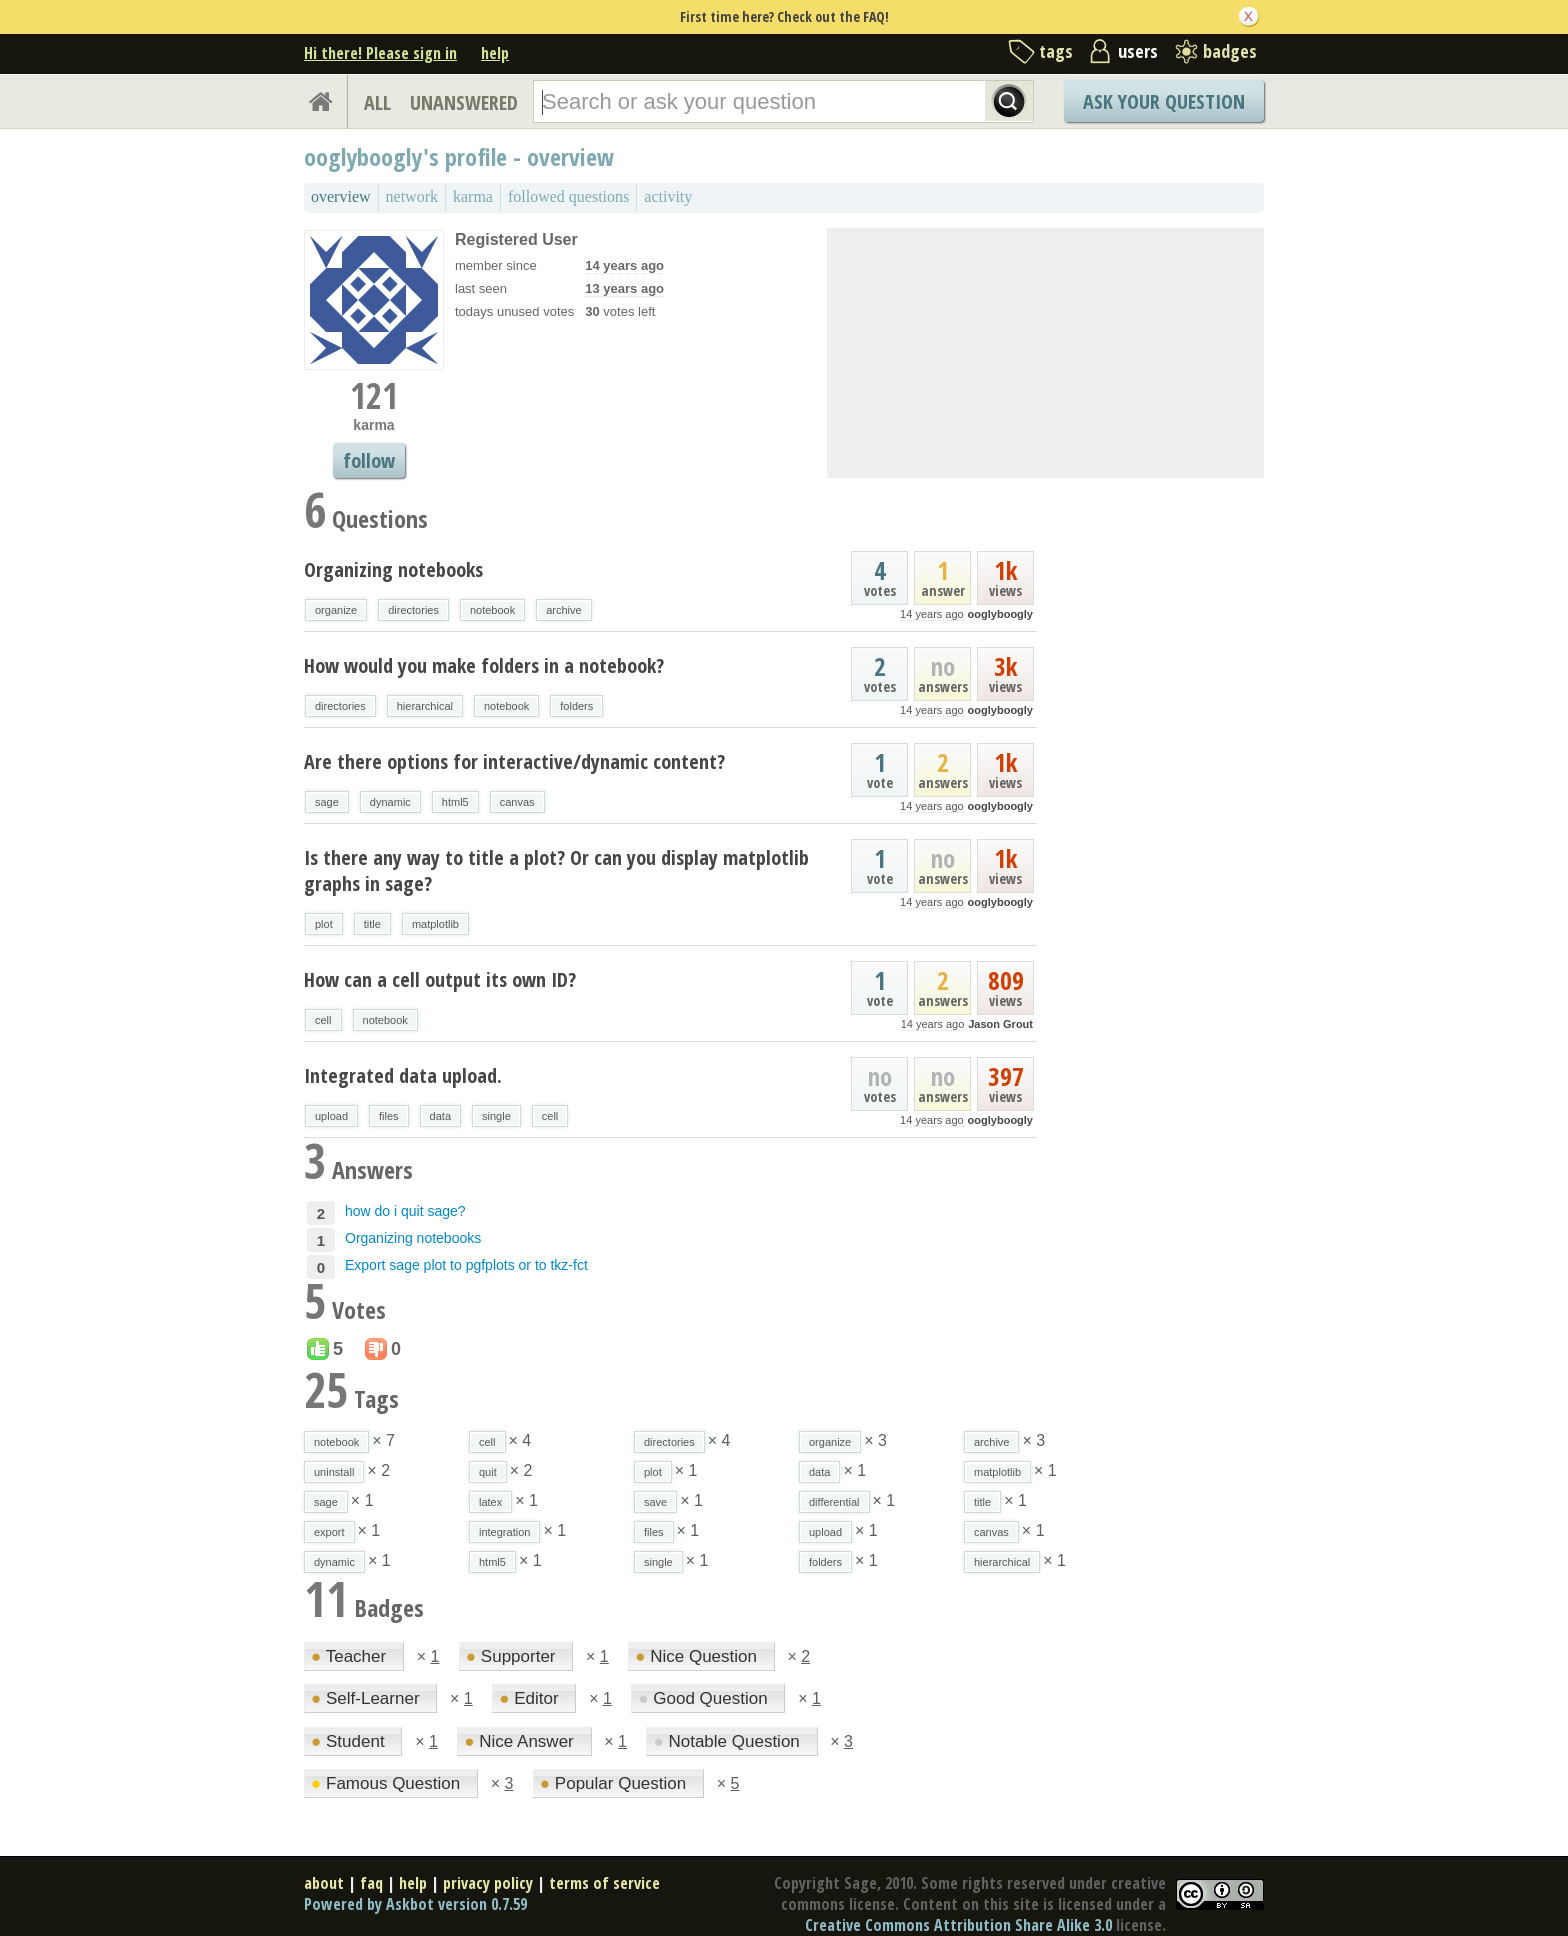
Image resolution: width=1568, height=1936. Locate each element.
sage (327, 802)
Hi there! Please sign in (380, 53)
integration (504, 1532)
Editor (531, 1698)
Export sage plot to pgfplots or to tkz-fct (466, 1265)
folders (576, 706)
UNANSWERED (464, 102)
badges (1230, 51)
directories (413, 610)
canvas (517, 802)
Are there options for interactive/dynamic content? (514, 761)
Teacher (351, 1656)
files (389, 1116)
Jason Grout (1000, 1024)
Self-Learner (367, 1698)
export (329, 1532)
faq (371, 1883)
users (1138, 51)
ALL (377, 102)
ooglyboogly (1000, 614)
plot (324, 924)
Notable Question (728, 1741)
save (655, 1502)
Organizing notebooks (393, 569)
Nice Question (698, 1656)
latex (490, 1502)
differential (834, 1502)
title (372, 924)
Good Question (705, 1698)
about (324, 1883)
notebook (492, 610)
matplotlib (435, 924)
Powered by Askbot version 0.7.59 (415, 1904)
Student (350, 1741)
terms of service (604, 1883)
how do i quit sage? (405, 1211)
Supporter (513, 1656)
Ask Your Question (1164, 101)
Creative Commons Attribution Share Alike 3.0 (958, 1925)
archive (563, 610)
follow (369, 460)
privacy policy (488, 1883)
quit (488, 1472)
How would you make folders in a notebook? (484, 665)
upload (331, 1116)
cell (323, 1020)
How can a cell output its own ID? (440, 979)
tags (1056, 51)
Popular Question (615, 1783)
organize (336, 610)
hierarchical (425, 706)
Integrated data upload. (403, 1075)
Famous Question (388, 1783)
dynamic (390, 802)
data (440, 1116)
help (495, 53)
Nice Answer (521, 1741)
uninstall (334, 1472)
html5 (455, 802)
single (496, 1116)
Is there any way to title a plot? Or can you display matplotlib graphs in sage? (556, 870)
